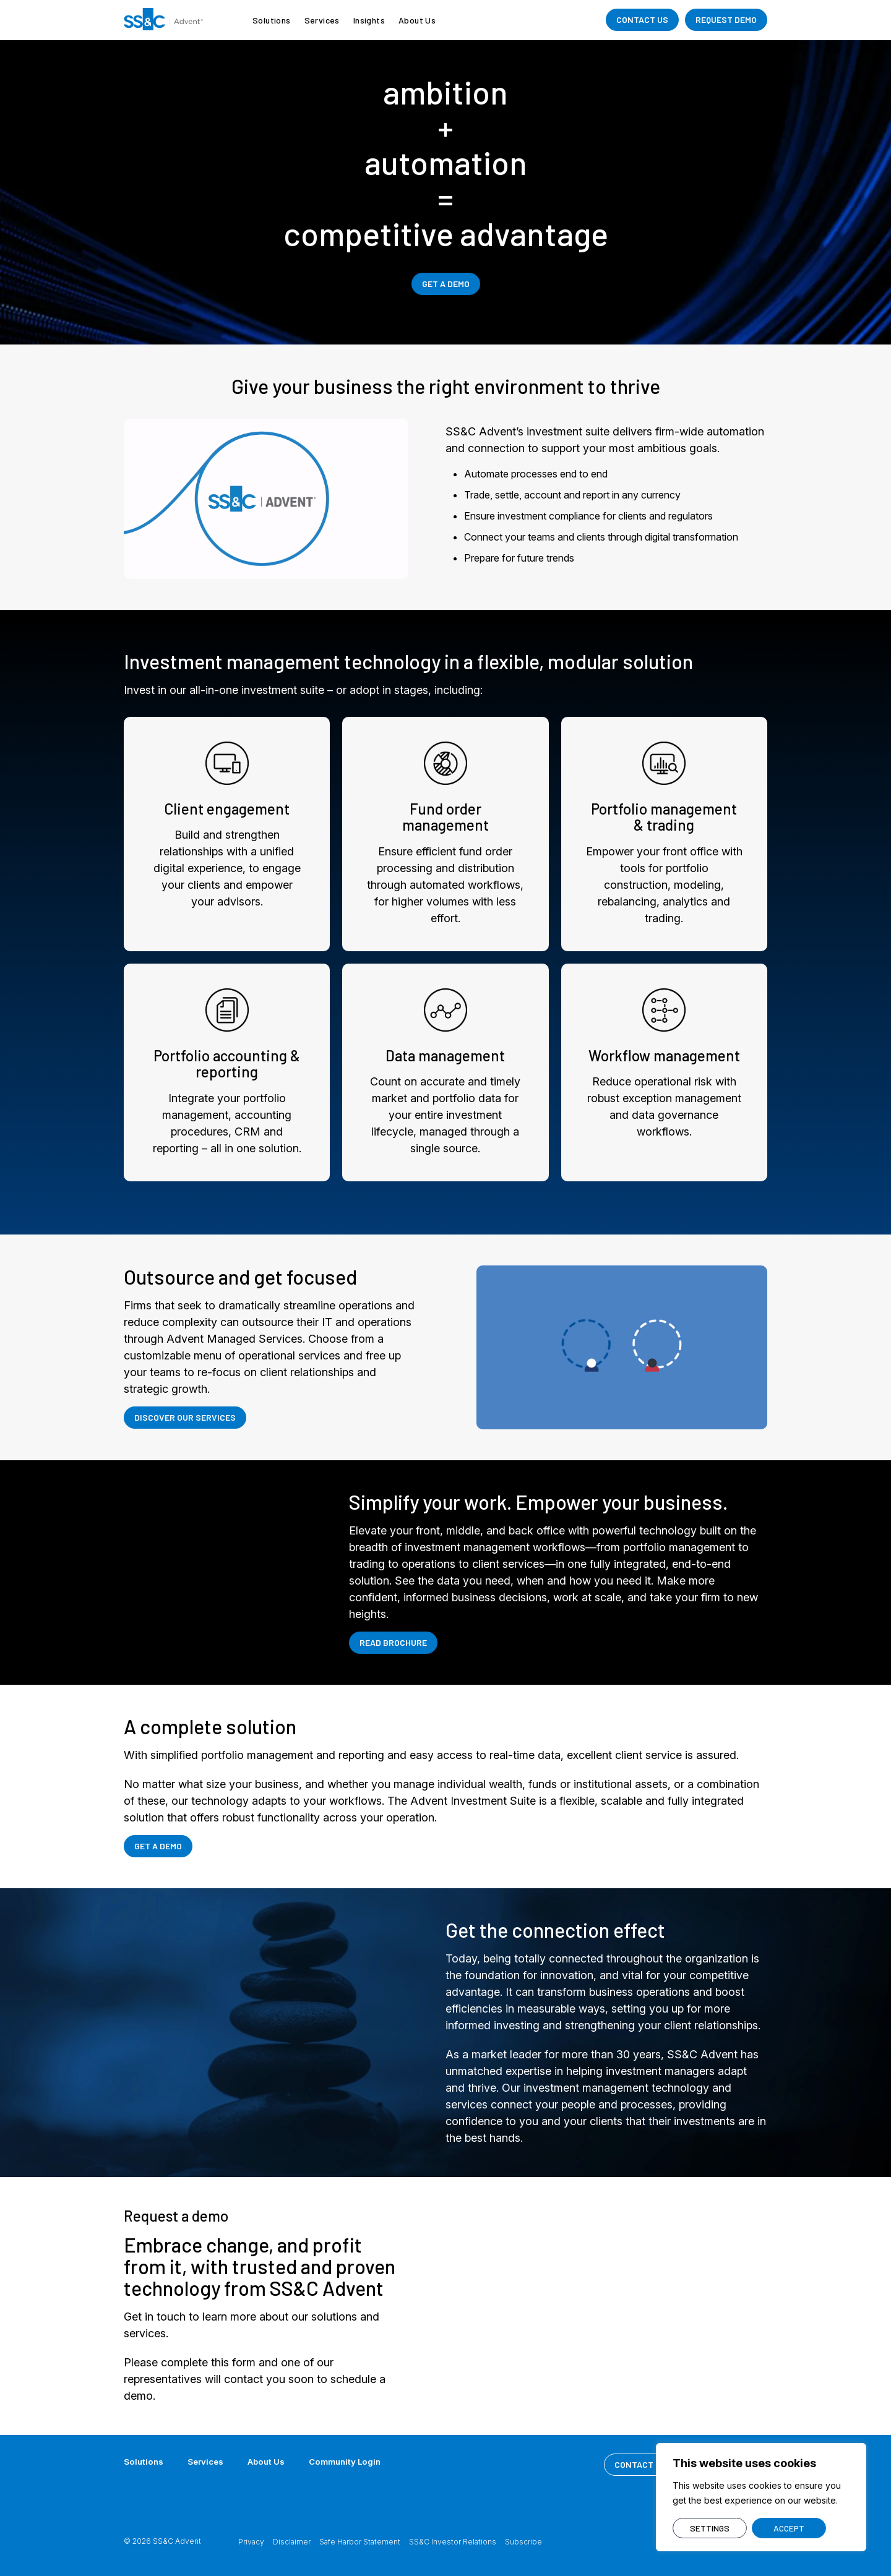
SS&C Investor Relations (452, 2541)
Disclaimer (292, 2541)
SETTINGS (710, 2528)
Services (322, 20)
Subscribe (523, 2541)
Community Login (353, 2461)
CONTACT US (642, 19)
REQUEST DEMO (726, 19)
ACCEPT (788, 2528)
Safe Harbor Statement (359, 2541)
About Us (417, 20)
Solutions (271, 20)
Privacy (251, 2541)
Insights (369, 20)
